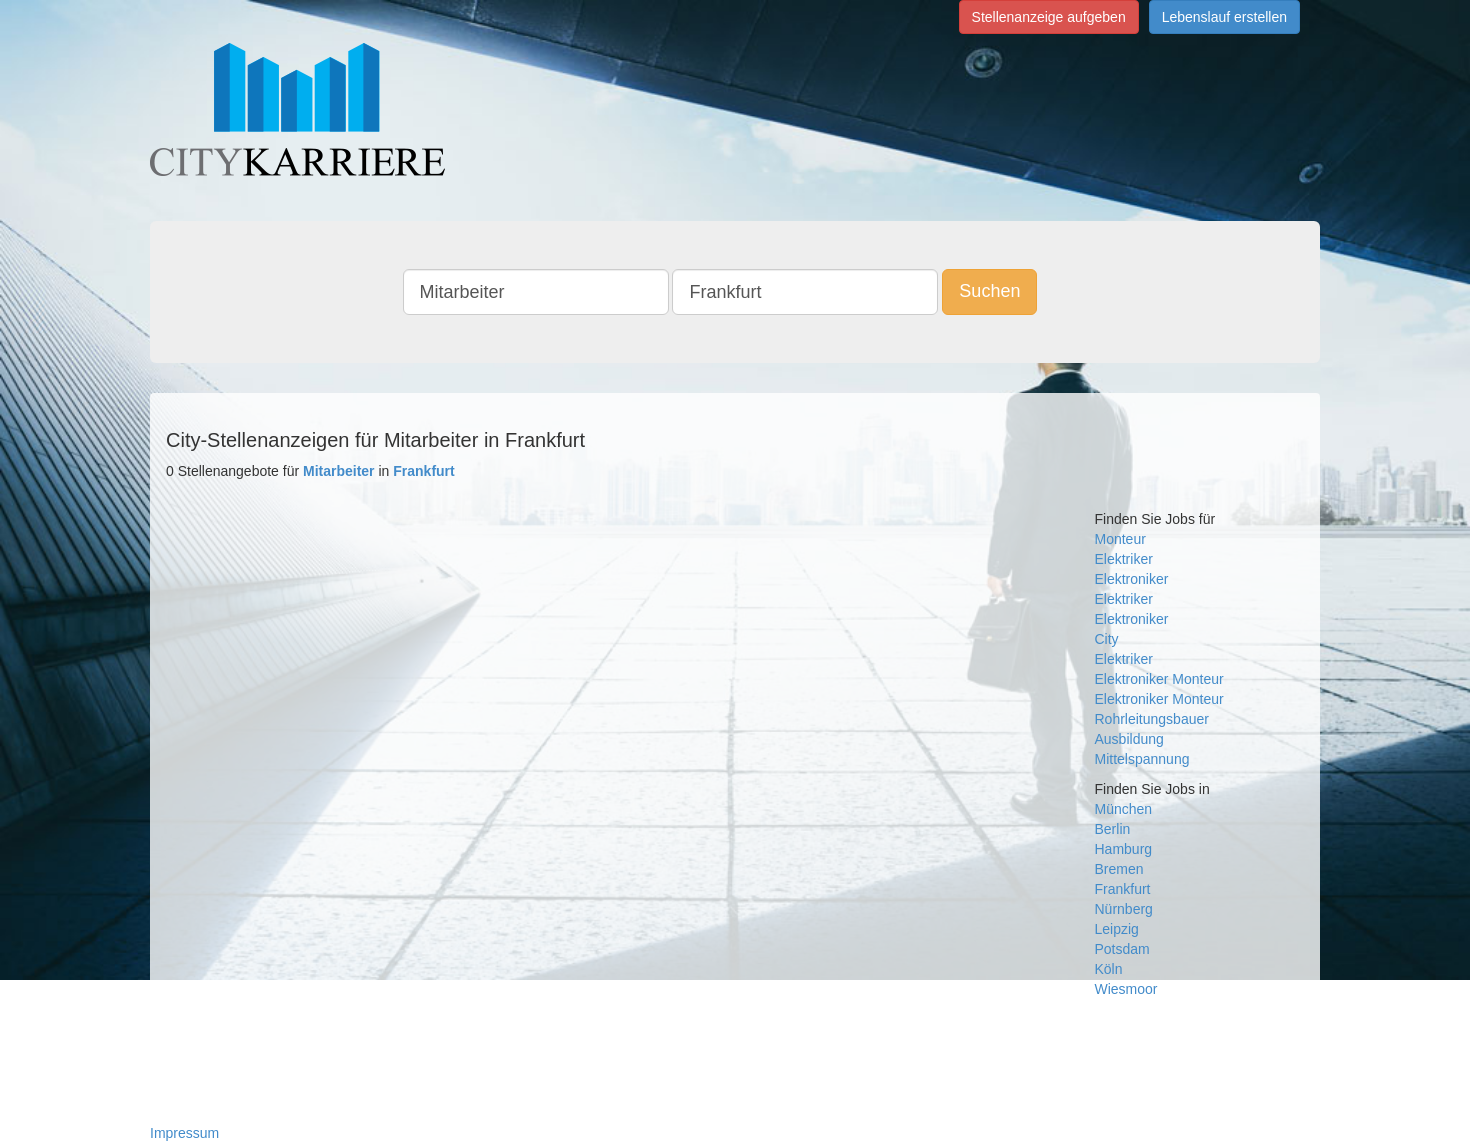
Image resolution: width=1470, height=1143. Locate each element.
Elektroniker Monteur (1159, 699)
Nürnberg (1124, 909)
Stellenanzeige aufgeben (1049, 17)
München (1124, 809)
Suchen (989, 291)
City (1107, 639)
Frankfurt (1123, 889)
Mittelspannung (1142, 759)
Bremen (1119, 869)
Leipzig (1117, 929)
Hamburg (1124, 849)
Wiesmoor (1126, 989)
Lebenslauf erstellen (1224, 17)
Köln (1109, 969)
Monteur (1120, 539)
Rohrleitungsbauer (1152, 719)
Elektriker (1124, 559)
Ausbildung (1129, 739)
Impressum (184, 1133)
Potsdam (1122, 949)
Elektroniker (1132, 579)
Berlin (1113, 829)
